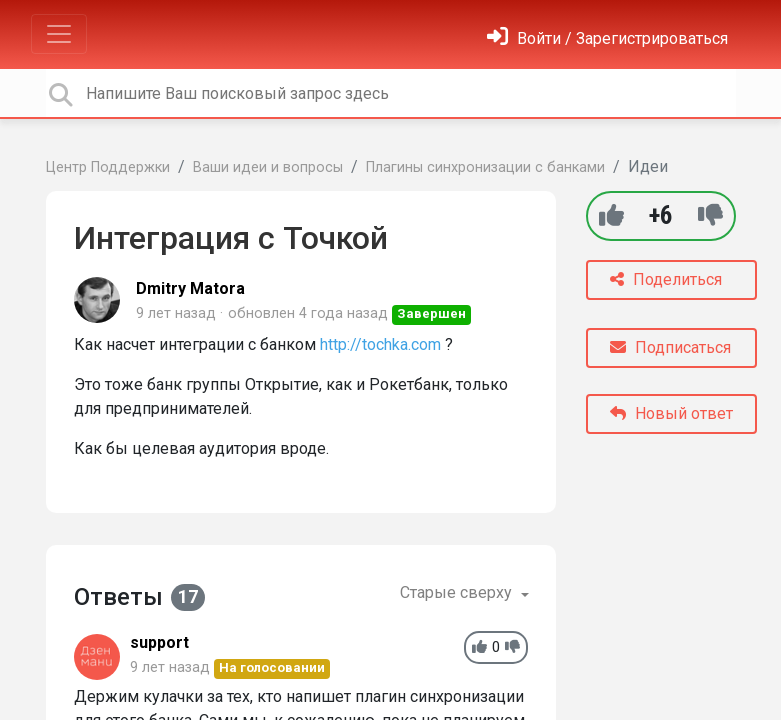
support (159, 642)
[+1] (611, 215)
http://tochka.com (380, 344)
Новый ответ (671, 413)
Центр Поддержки (108, 167)
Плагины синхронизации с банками (485, 167)
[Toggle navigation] (59, 34)
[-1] (710, 215)
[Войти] (607, 38)
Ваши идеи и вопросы (268, 167)
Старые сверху (458, 592)
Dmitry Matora (190, 288)
